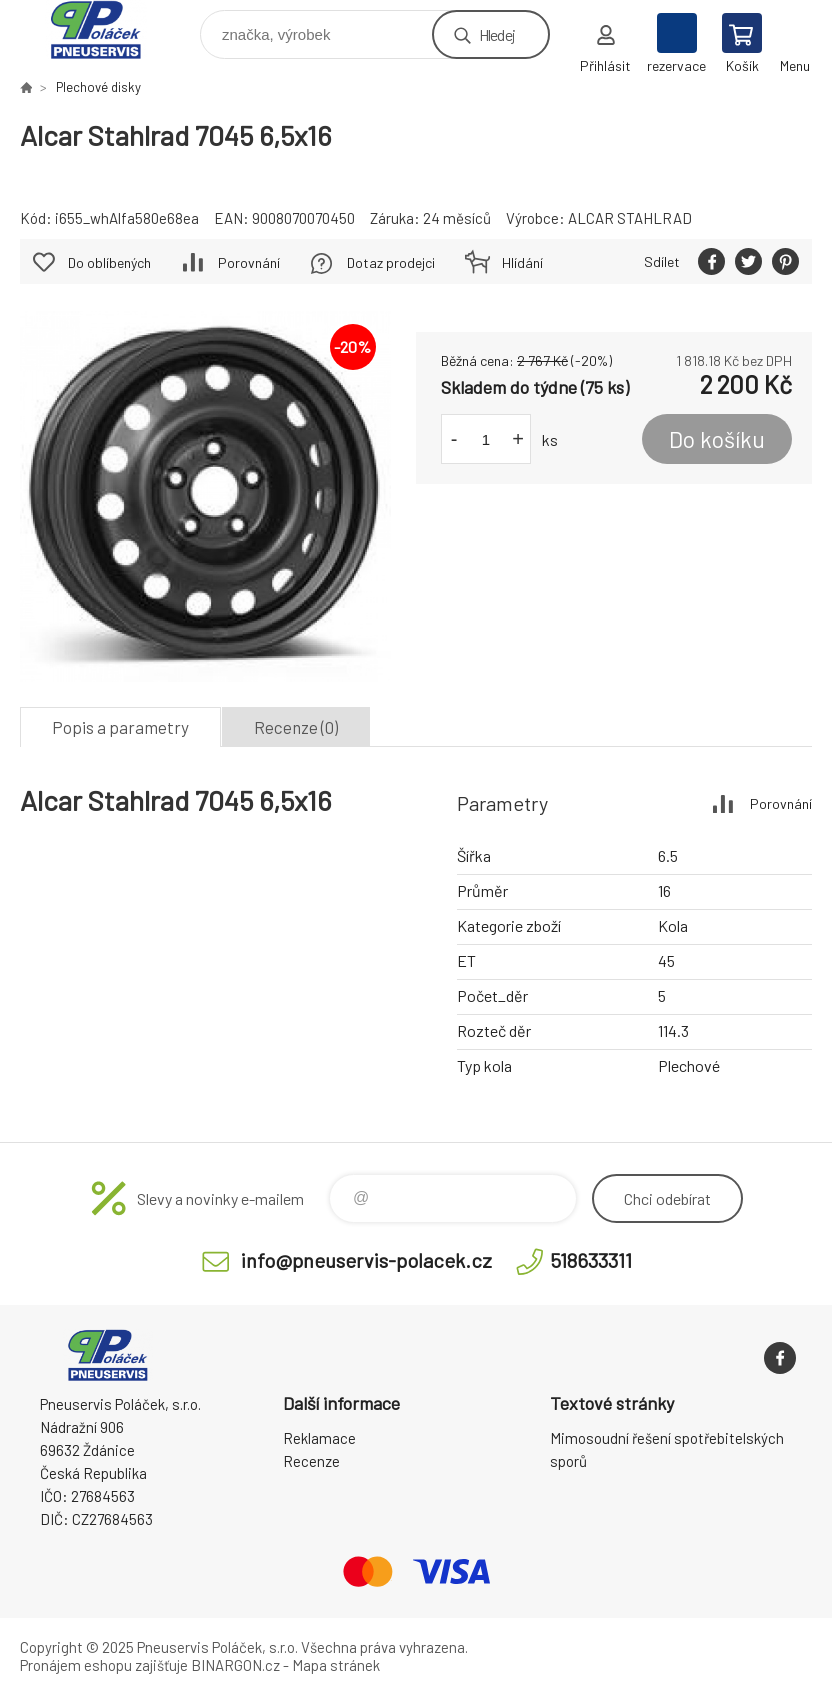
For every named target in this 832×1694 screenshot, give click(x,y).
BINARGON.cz (235, 1665)
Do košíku (717, 439)
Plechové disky (98, 87)
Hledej (497, 34)
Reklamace (319, 1438)
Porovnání (249, 262)
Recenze (311, 1461)
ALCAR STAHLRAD (630, 218)
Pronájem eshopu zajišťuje (104, 1665)
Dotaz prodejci (391, 262)
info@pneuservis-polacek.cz (366, 1260)
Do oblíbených (109, 262)
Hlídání (522, 262)
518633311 (591, 1260)
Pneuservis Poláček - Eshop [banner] (108, 29)
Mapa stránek (336, 1665)
